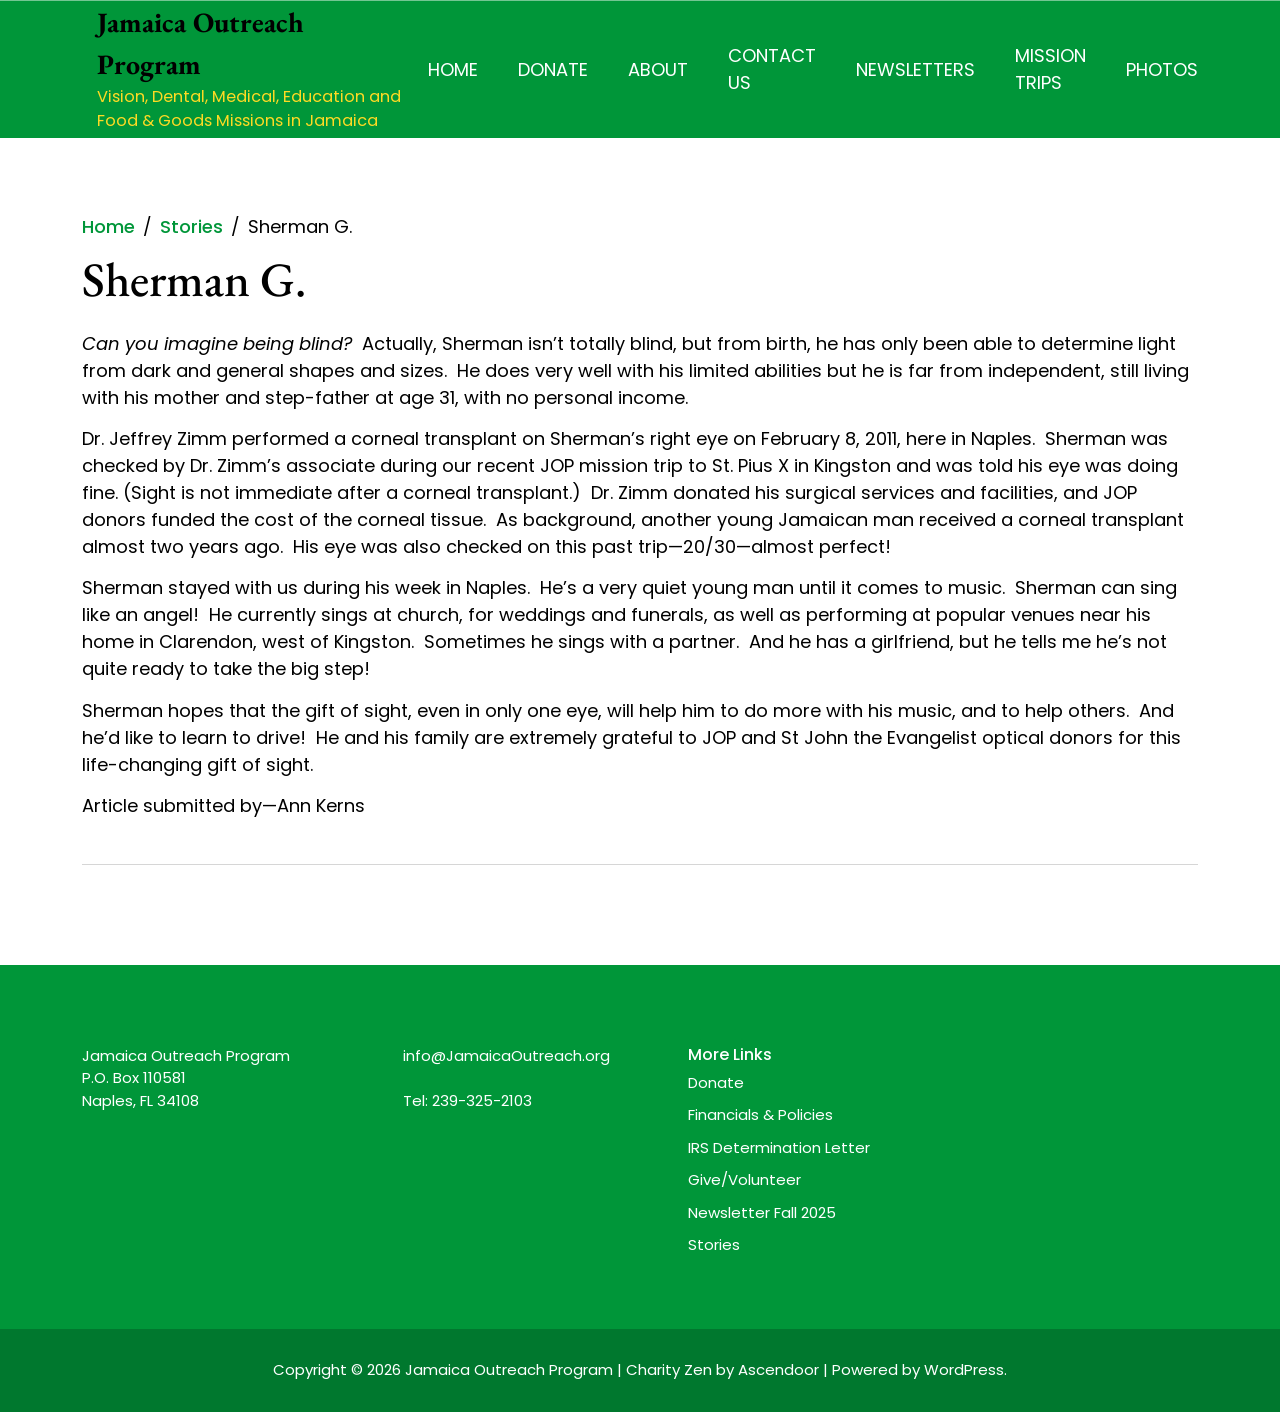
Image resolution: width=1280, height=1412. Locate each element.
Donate (553, 69)
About (658, 69)
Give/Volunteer (744, 1179)
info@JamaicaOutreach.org (506, 1055)
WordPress (964, 1369)
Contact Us (772, 69)
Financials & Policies (760, 1114)
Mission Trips (1050, 69)
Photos (1162, 69)
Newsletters (915, 69)
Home (453, 69)
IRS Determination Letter (779, 1147)
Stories (714, 1244)
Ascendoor (778, 1369)
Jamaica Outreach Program (509, 1369)
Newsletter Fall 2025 (762, 1212)
